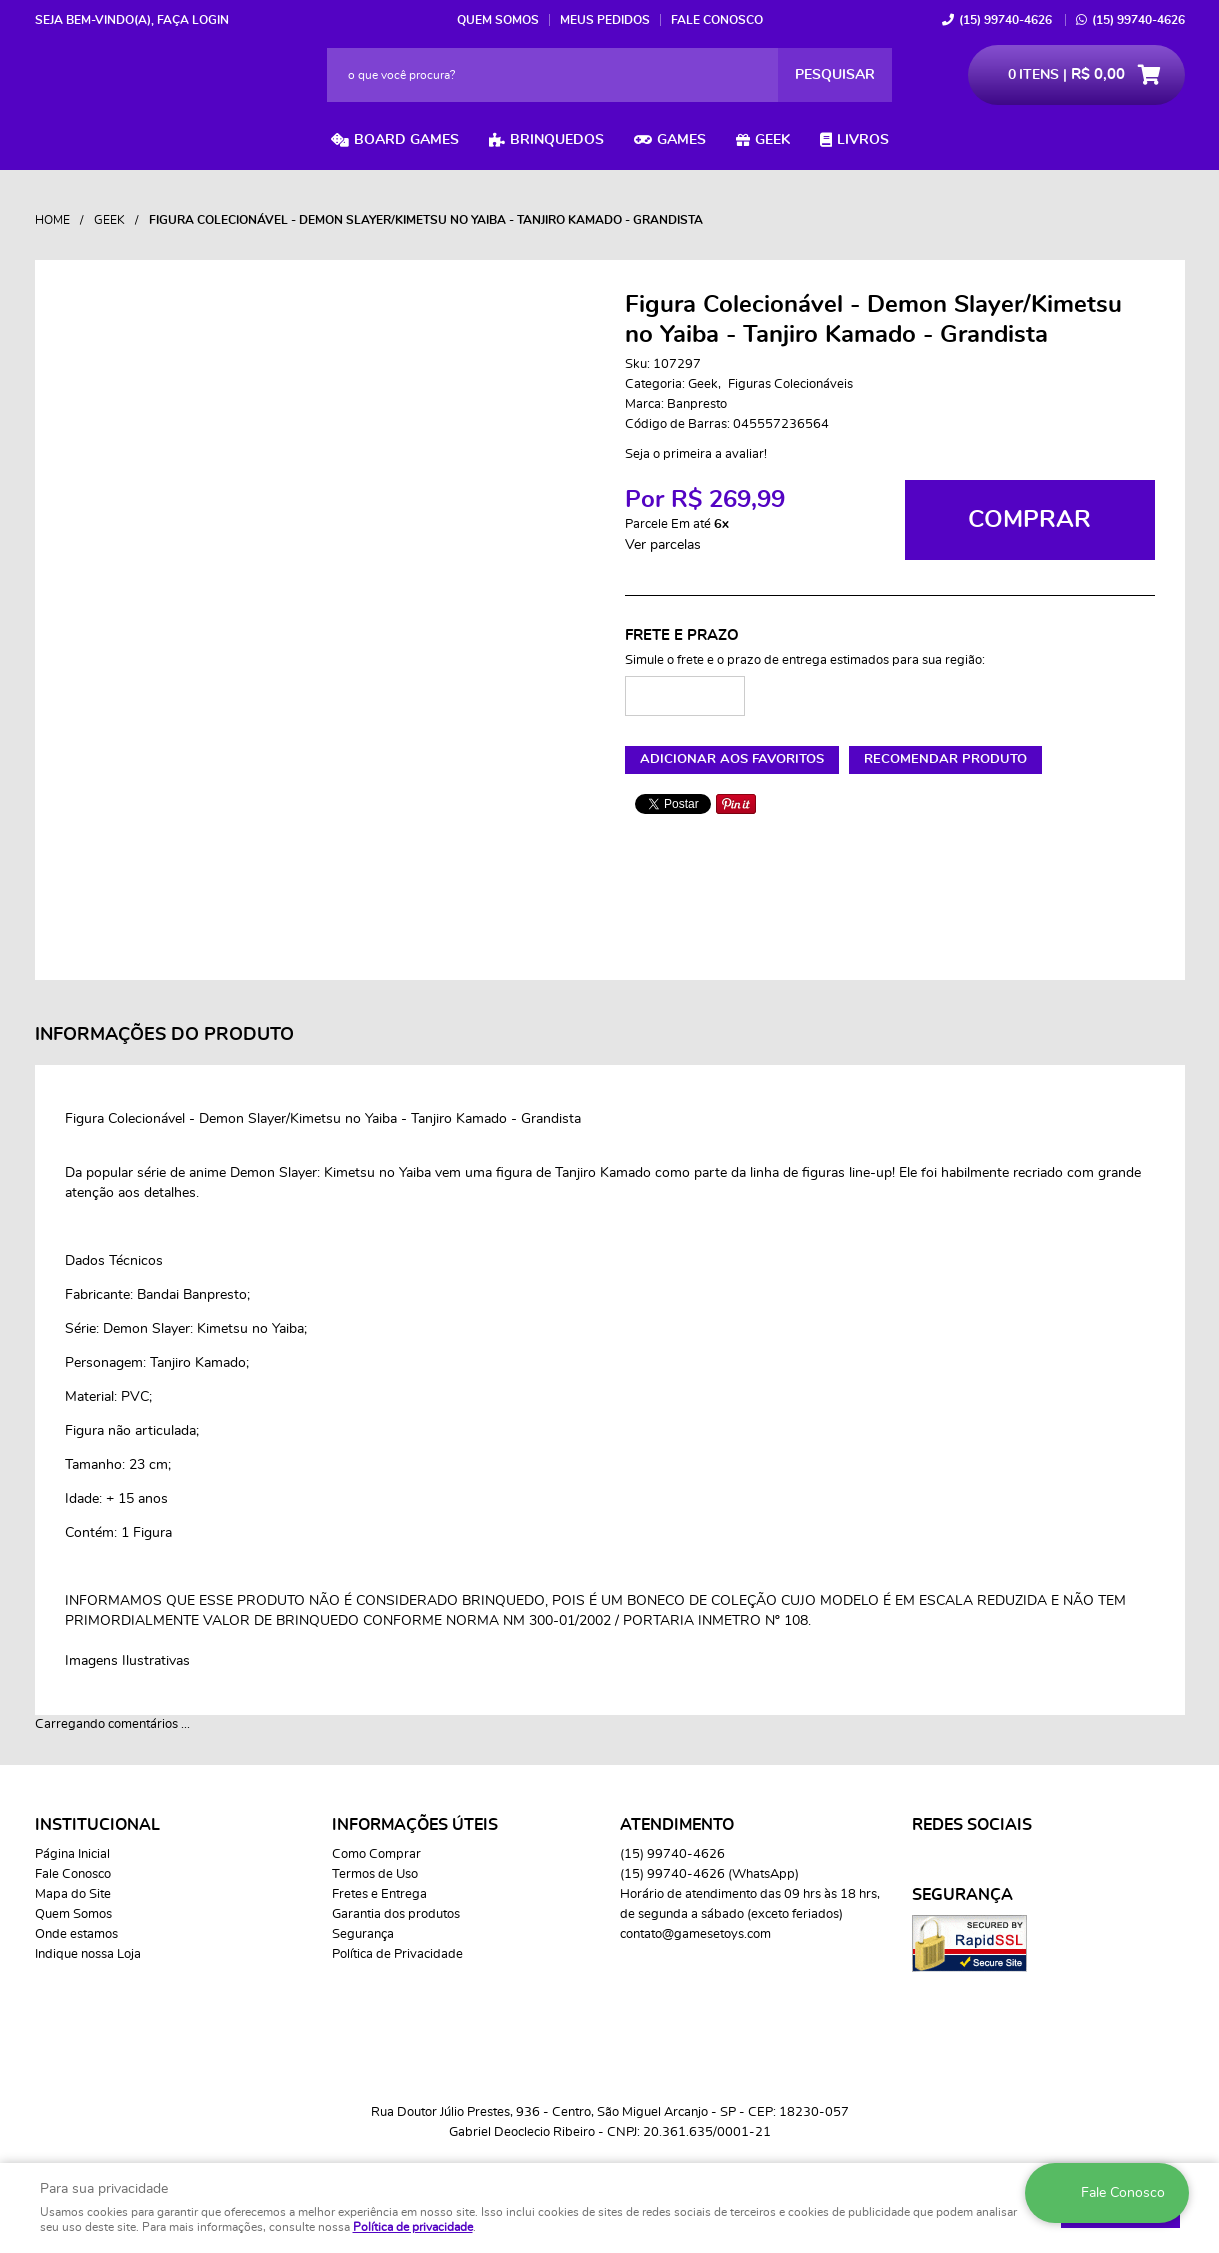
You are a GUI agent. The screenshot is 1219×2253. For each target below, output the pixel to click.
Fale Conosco (717, 20)
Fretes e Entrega (379, 1894)
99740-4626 (1005, 20)
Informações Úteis (415, 1825)
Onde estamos (76, 1934)
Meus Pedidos (605, 20)
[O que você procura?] (835, 75)
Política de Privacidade (397, 1954)
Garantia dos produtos (396, 1914)
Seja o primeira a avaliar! (696, 454)
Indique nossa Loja (88, 1954)
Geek (772, 140)
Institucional (97, 1825)
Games (681, 140)
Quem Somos (498, 20)
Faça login (193, 20)
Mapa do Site (73, 1894)
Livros (863, 140)
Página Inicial (72, 1854)
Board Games (406, 140)
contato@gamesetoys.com (695, 1934)
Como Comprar (376, 1854)
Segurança (363, 1934)
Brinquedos (557, 140)
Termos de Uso (375, 1874)
